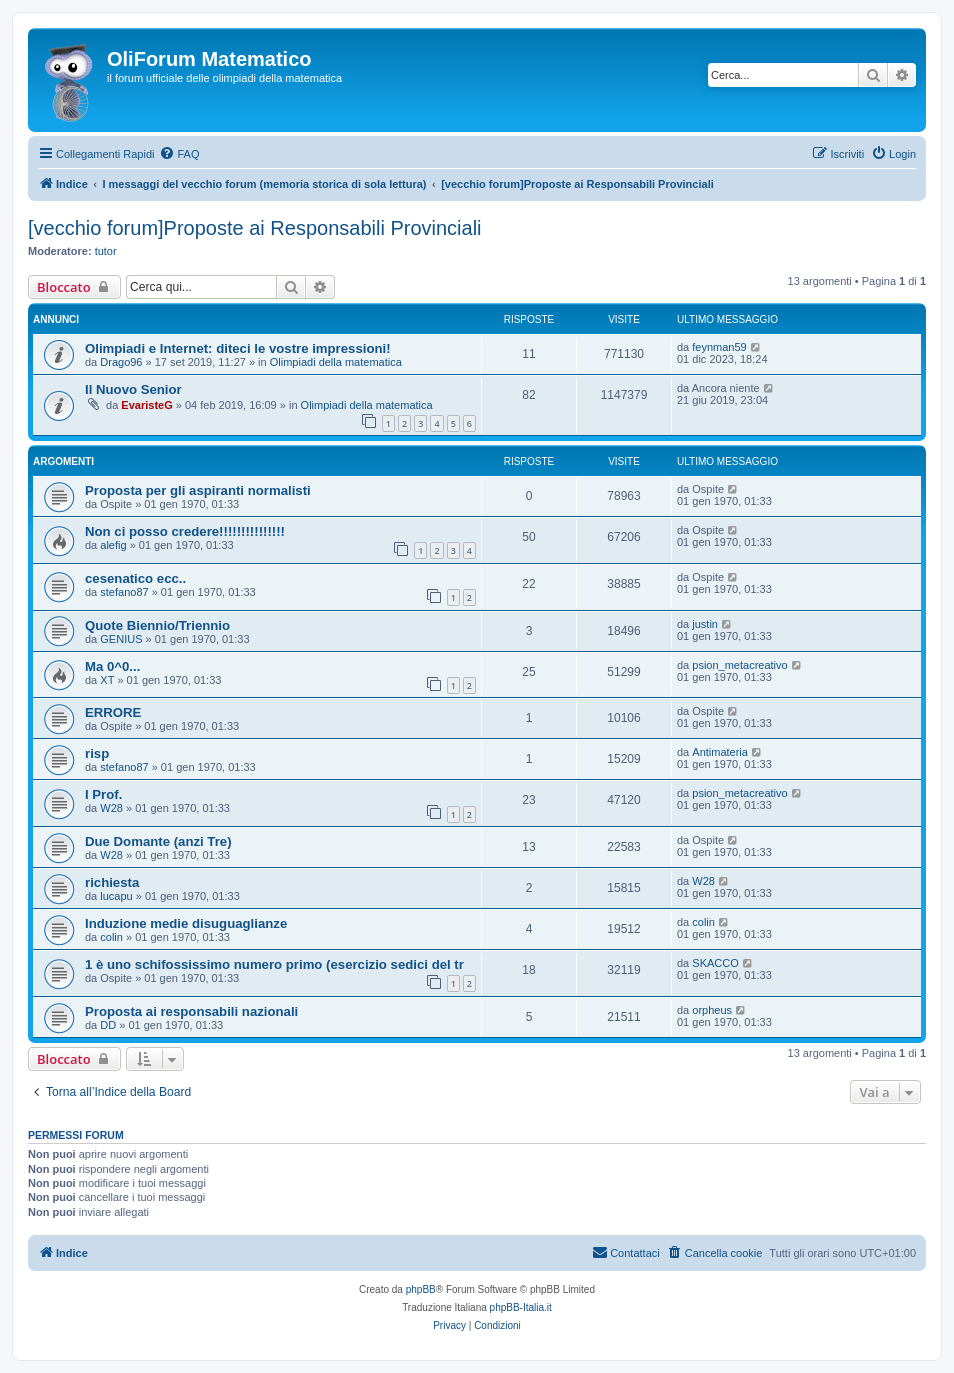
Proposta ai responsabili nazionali (191, 1011)
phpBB (421, 1289)
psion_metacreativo (739, 665)
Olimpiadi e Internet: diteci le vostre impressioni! (238, 348)
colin (111, 937)
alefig (113, 545)
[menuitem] (179, 154)
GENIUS (121, 639)
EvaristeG (146, 405)
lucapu (116, 896)
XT (107, 680)
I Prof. (103, 794)
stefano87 (124, 592)
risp (97, 753)
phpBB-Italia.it (521, 1307)
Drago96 (121, 362)
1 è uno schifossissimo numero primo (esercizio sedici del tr (274, 964)
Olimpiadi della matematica (336, 362)
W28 (111, 808)
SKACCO (715, 963)
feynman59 (719, 347)
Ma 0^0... (112, 666)
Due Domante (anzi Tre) (158, 841)
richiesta (112, 882)
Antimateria (720, 752)
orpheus (712, 1010)
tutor (106, 251)
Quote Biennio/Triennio (157, 625)
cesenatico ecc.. (135, 578)
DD (108, 1025)
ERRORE (113, 712)
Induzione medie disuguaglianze (186, 923)
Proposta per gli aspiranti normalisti (198, 490)
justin (705, 624)
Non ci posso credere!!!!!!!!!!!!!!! (185, 531)
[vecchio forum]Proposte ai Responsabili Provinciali (255, 228)
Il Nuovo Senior (133, 389)
